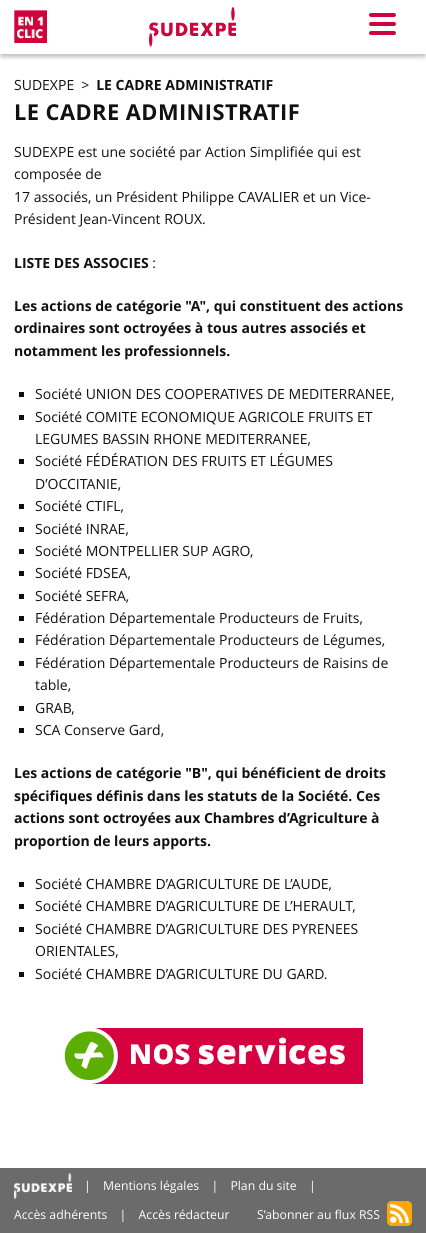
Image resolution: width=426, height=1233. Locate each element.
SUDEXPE (44, 85)
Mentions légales (151, 1185)
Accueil (43, 1186)
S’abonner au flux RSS (318, 1214)
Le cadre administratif (184, 85)
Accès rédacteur (184, 1214)
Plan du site (263, 1185)
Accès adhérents (60, 1214)
